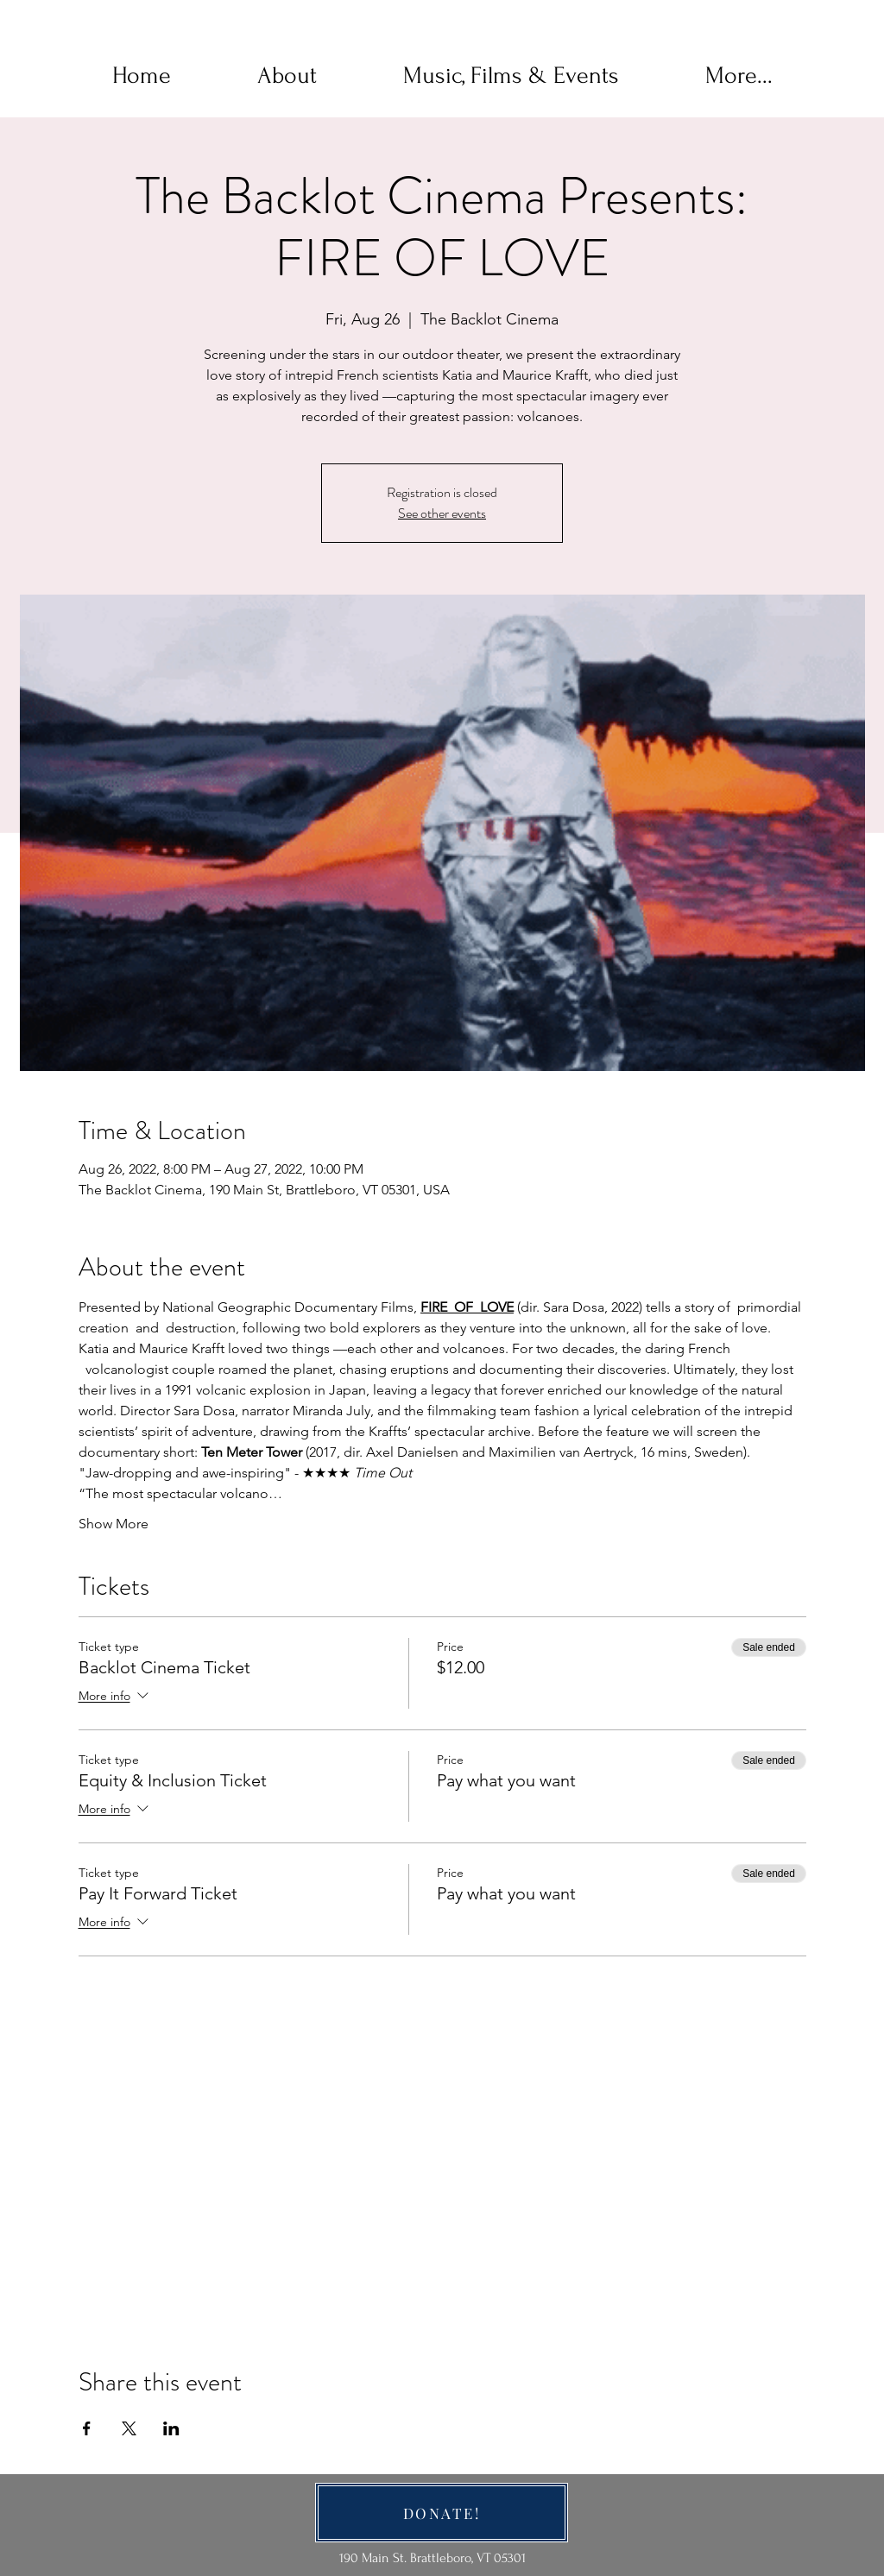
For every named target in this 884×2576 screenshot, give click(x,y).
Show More (113, 1523)
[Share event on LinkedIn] (171, 2428)
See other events (442, 513)
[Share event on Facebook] (87, 2428)
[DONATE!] (441, 2512)
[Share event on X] (129, 2428)
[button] (287, 76)
